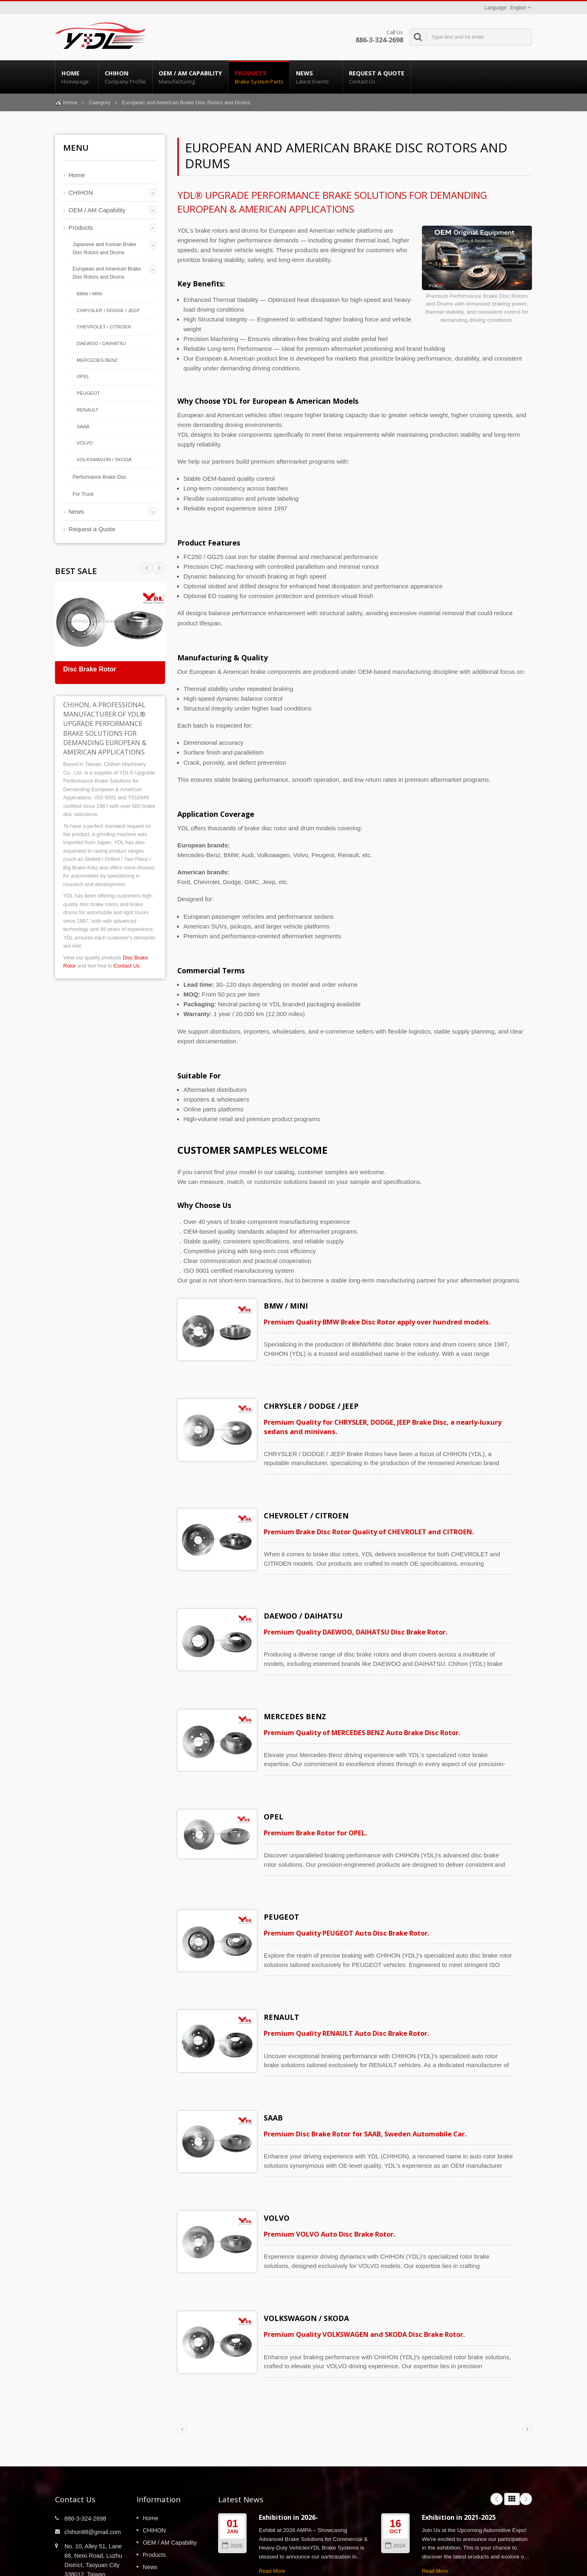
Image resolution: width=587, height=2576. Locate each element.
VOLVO (85, 442)
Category (99, 102)
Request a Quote (376, 77)
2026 (232, 2478)
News (316, 77)
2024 (395, 2478)
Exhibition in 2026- (288, 2450)
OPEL (83, 376)
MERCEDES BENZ (97, 360)
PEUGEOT (88, 393)
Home (76, 77)
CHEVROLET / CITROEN (104, 326)
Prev (159, 568)
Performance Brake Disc (100, 477)
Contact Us (126, 966)
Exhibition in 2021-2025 (459, 2450)
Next (147, 568)
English (518, 8)
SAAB (83, 426)
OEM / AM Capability (190, 77)
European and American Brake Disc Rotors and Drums (107, 273)
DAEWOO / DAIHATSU (101, 343)
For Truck (83, 494)
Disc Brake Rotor (89, 669)
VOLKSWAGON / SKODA (104, 459)
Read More (272, 2504)
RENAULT (88, 409)
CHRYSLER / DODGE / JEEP (108, 310)
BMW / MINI (89, 293)
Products (259, 77)
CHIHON (125, 77)
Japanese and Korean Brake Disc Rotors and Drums (104, 248)
